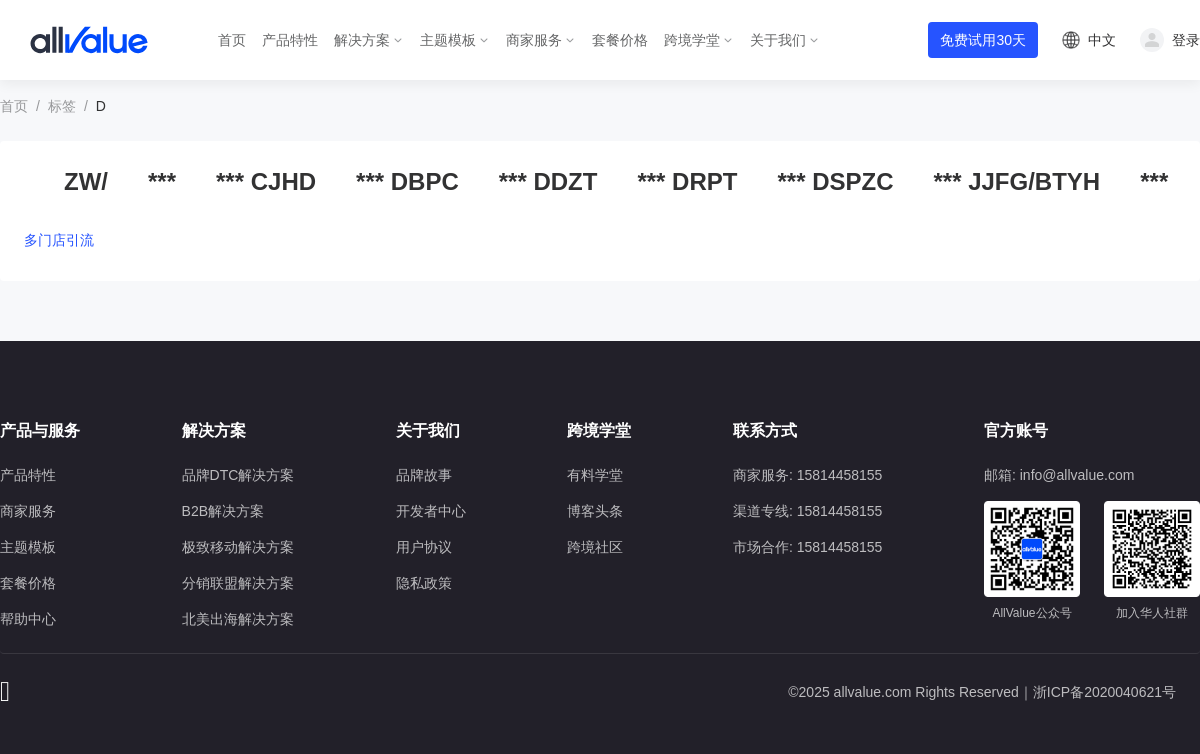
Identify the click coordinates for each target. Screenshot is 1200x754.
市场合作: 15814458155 (807, 547)
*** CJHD (266, 181)
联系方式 (765, 430)
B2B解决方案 (223, 511)
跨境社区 (595, 547)
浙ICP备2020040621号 (1104, 692)
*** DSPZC (835, 181)
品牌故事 (424, 475)
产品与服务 (40, 430)
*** (162, 181)
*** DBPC (407, 181)
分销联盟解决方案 (238, 583)
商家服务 (534, 40)
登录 (1186, 40)
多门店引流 (59, 240)
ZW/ (86, 181)
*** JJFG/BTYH (1016, 181)
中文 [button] (1102, 40)
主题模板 (448, 40)
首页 (232, 40)
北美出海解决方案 (238, 619)
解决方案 (362, 40)
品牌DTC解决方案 (238, 475)
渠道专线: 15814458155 (807, 511)
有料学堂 (595, 475)
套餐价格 (620, 40)
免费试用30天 (983, 40)
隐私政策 (424, 583)
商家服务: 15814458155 (807, 475)
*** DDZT (548, 181)
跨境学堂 (692, 40)
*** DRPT (687, 181)
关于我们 (778, 40)
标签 (62, 106)
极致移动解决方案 (238, 547)
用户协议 (424, 547)
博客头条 (595, 511)
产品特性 (290, 40)
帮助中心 (28, 619)
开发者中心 (431, 511)
